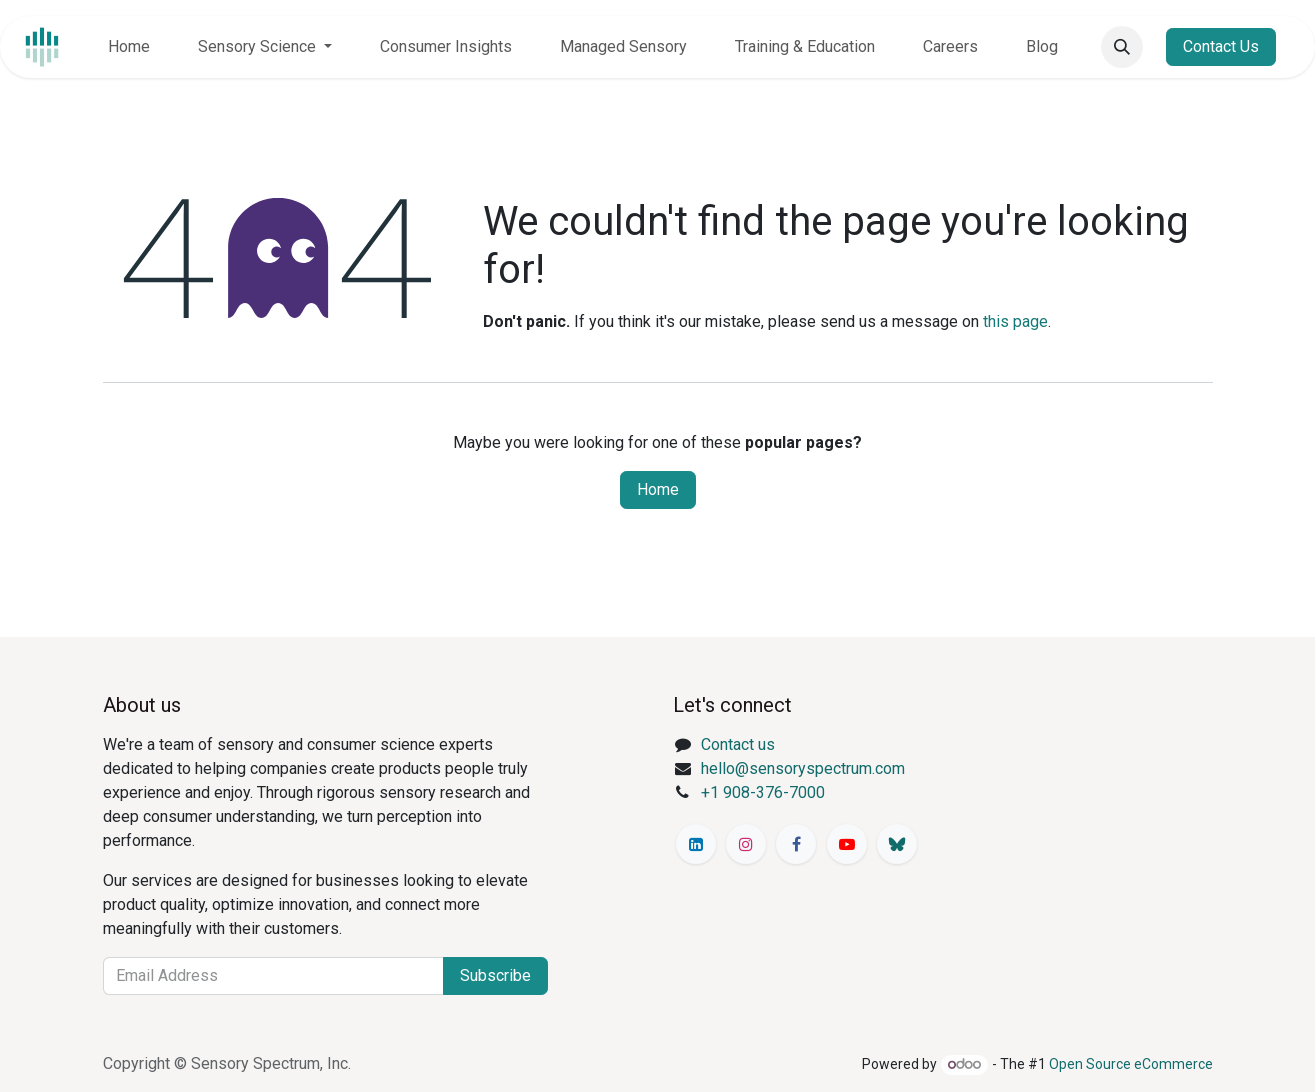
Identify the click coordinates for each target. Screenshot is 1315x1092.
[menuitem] (129, 47)
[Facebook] (796, 844)
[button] (1122, 47)
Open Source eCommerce (1131, 1064)
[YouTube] (847, 844)
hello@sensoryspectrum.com (803, 768)
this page (1015, 321)
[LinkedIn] (696, 844)
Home (658, 489)
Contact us (738, 744)
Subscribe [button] (495, 975)
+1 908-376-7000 (763, 792)
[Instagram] (746, 844)
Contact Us (1221, 46)
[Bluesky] (897, 844)
